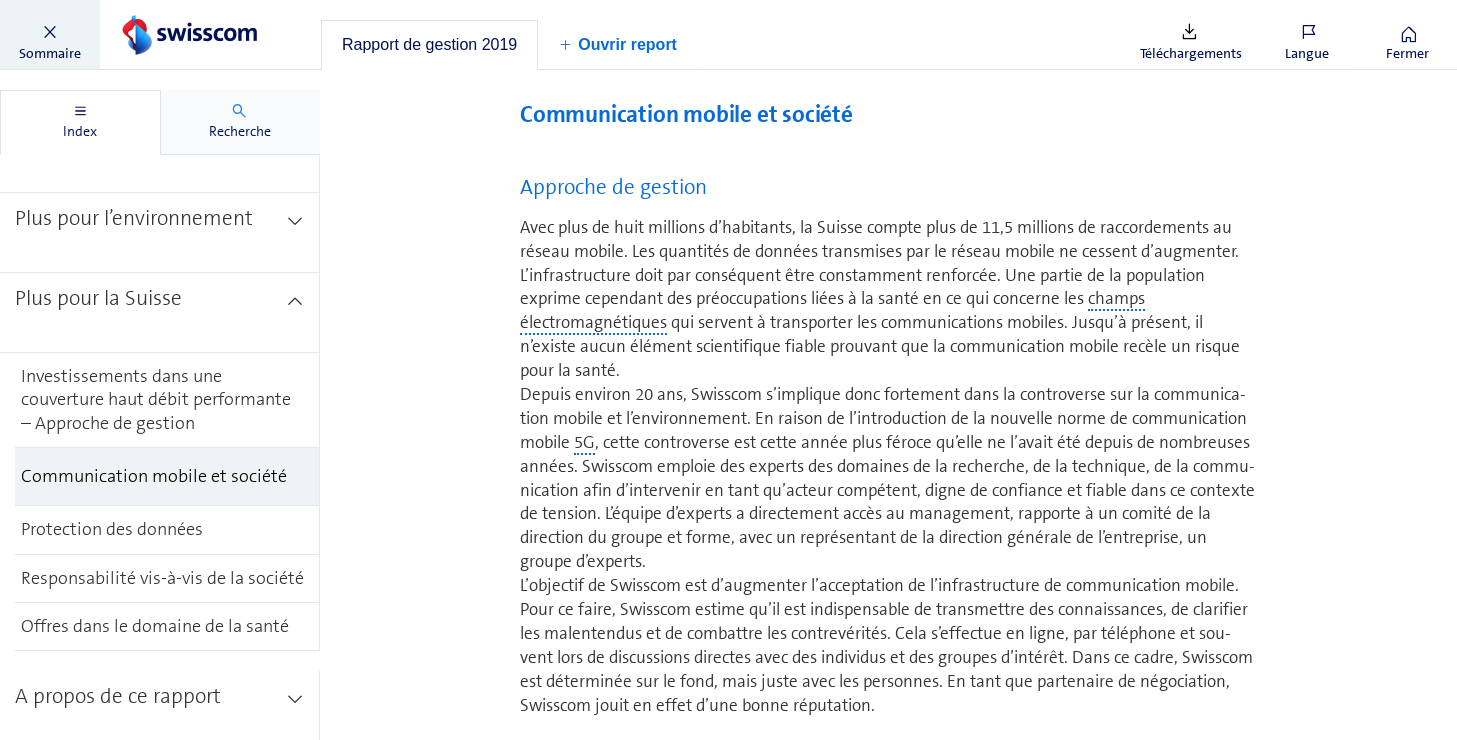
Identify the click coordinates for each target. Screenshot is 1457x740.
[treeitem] (160, 233)
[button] (50, 35)
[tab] (429, 45)
